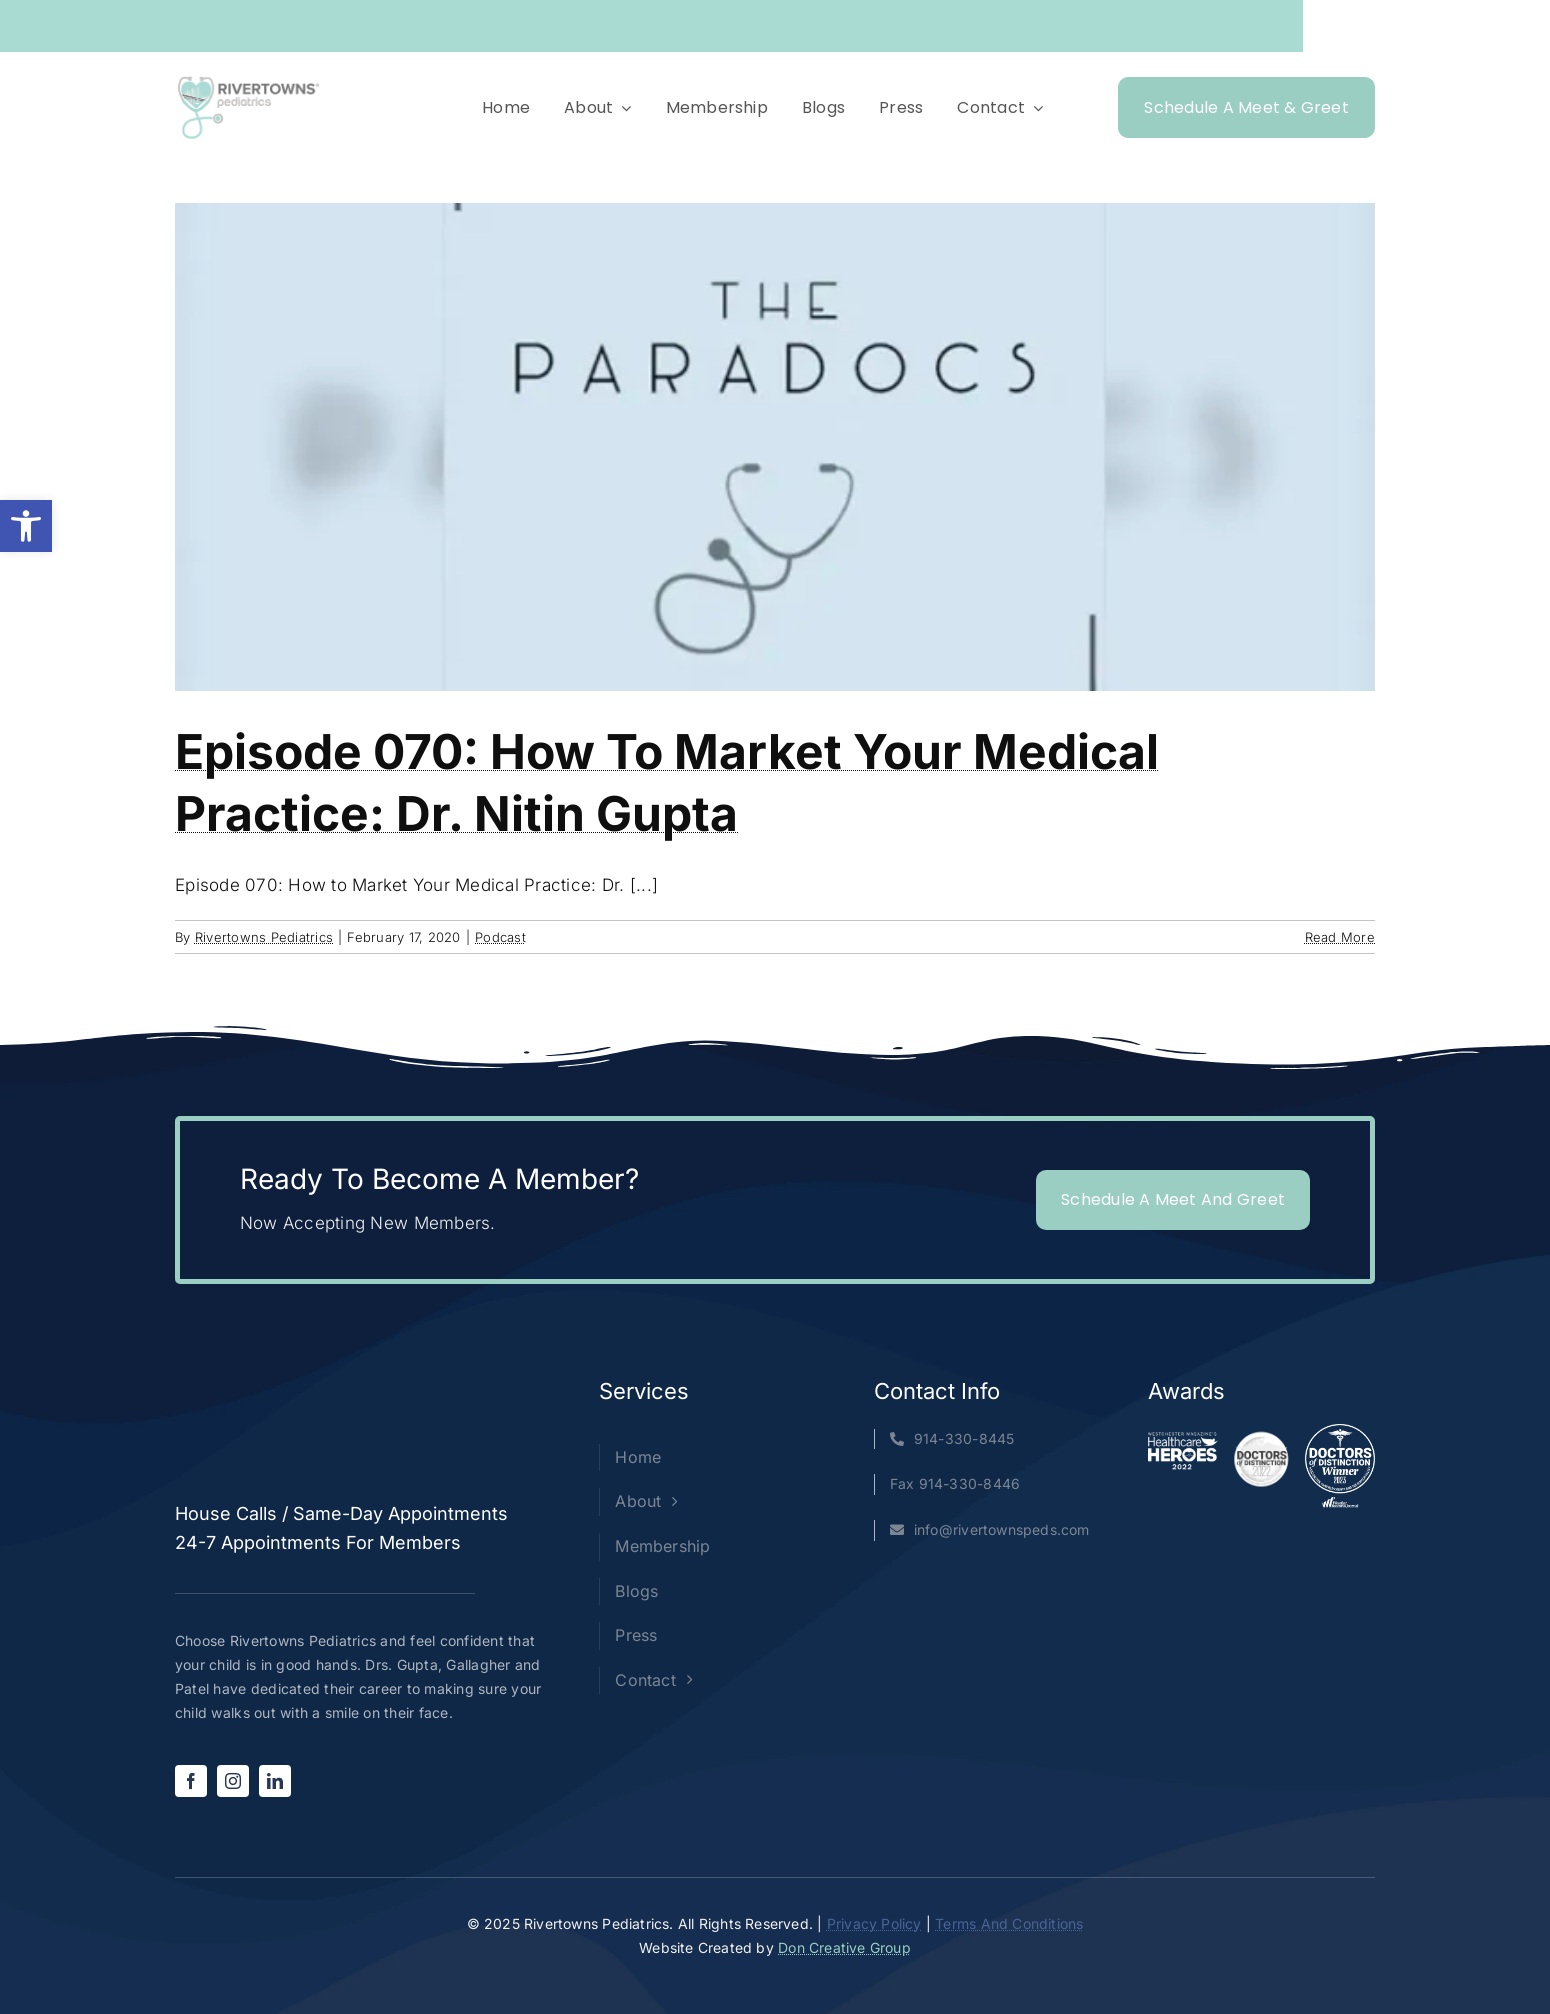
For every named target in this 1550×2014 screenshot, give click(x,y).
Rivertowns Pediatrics (264, 937)
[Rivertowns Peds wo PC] (248, 80)
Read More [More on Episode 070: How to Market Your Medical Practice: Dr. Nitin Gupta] (1340, 937)
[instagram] (233, 1781)
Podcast (500, 937)
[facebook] (191, 1781)
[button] (26, 526)
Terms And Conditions (1009, 1923)
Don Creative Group (844, 1947)
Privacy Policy (874, 1923)
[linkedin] (275, 1781)
